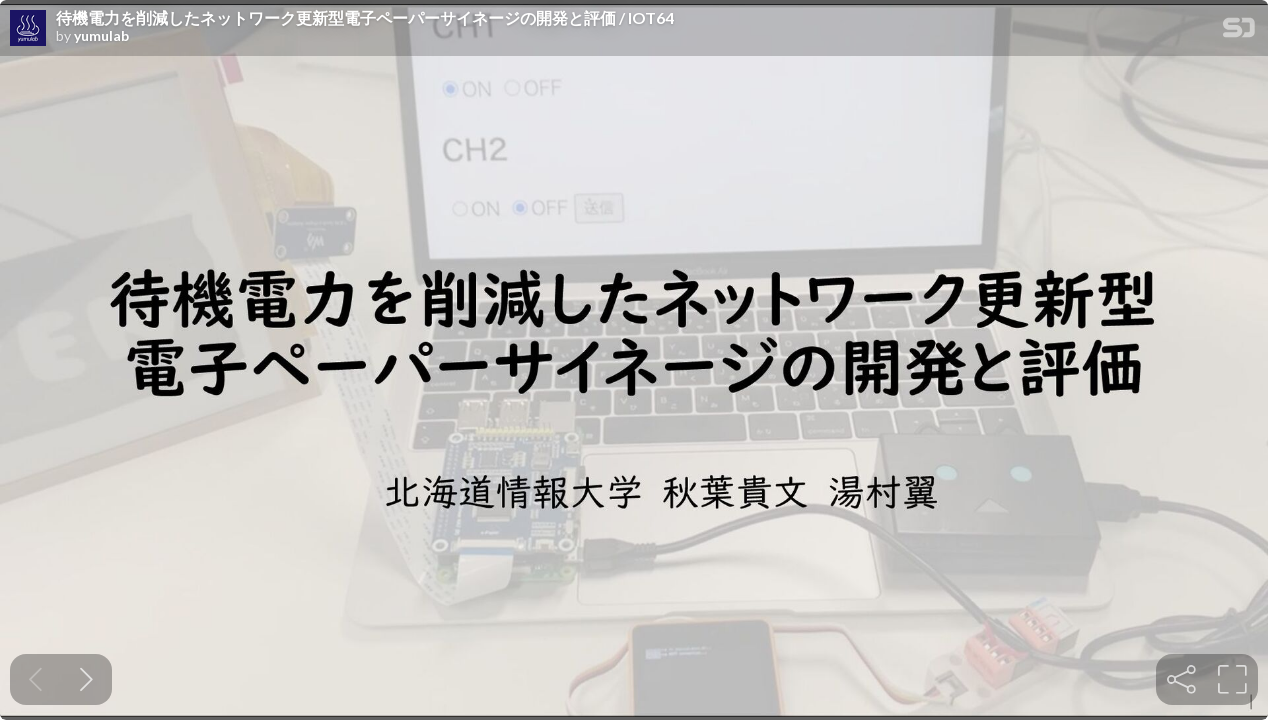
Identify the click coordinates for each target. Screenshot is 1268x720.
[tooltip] (1181, 679)
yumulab (101, 36)
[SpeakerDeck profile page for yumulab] (28, 29)
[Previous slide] (35, 679)
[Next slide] (86, 679)
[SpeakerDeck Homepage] (1239, 31)
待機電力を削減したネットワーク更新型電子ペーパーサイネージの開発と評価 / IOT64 (365, 18)
